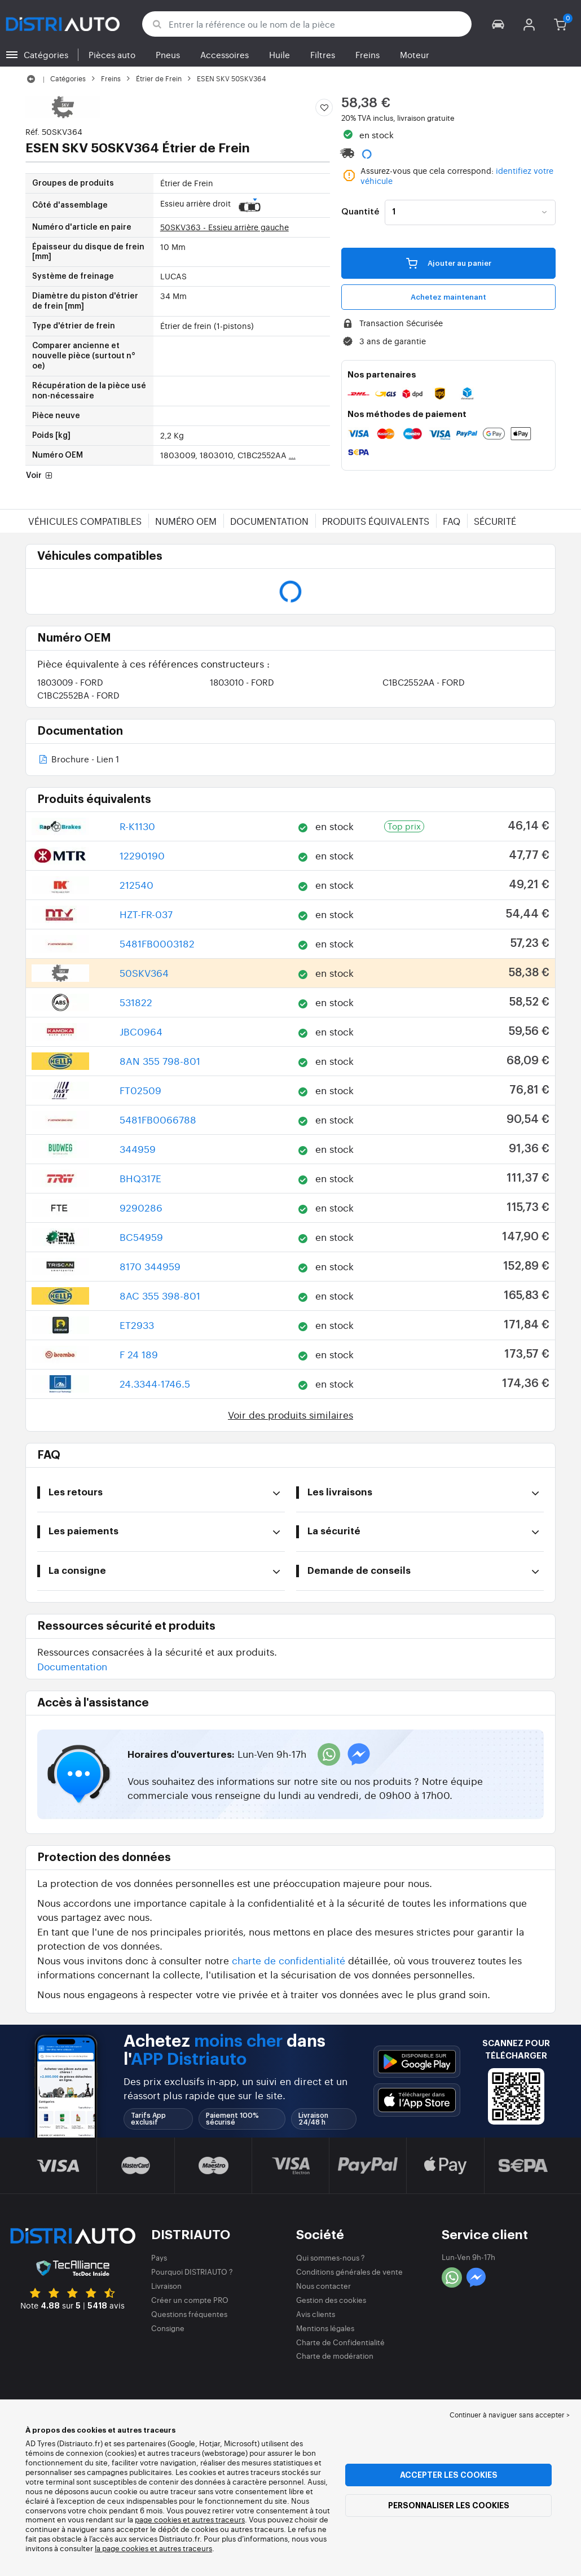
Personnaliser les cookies (448, 2505)
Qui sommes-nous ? (330, 2257)
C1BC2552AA (423, 682)
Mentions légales (325, 2328)
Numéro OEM (186, 521)
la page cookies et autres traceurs (153, 2548)
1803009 (70, 682)
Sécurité (495, 521)
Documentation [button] (72, 1666)
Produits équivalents (375, 521)
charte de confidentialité (288, 1960)
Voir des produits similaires (290, 1414)
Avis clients (315, 2314)
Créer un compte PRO (189, 2300)
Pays (159, 2257)
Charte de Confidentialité (340, 2342)
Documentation (269, 521)
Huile (279, 54)
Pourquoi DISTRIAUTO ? (192, 2271)
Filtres (322, 54)
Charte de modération (334, 2355)
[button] (498, 24)
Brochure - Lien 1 (78, 760)
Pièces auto (112, 54)
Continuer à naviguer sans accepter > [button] (510, 2414)
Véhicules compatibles (85, 521)
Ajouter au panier (448, 263)
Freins (367, 54)
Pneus (168, 54)
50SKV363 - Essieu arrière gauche (224, 227)
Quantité (360, 212)
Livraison (166, 2285)
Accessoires (224, 54)
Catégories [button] (46, 54)
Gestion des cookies (331, 2300)
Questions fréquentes (189, 2314)
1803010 (242, 682)
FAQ (451, 521)
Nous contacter (323, 2285)
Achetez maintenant (448, 297)
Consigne (167, 2328)
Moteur (414, 54)
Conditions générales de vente (349, 2271)
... (292, 455)
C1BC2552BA (78, 695)
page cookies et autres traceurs (190, 2519)
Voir (40, 476)
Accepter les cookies (449, 2475)
